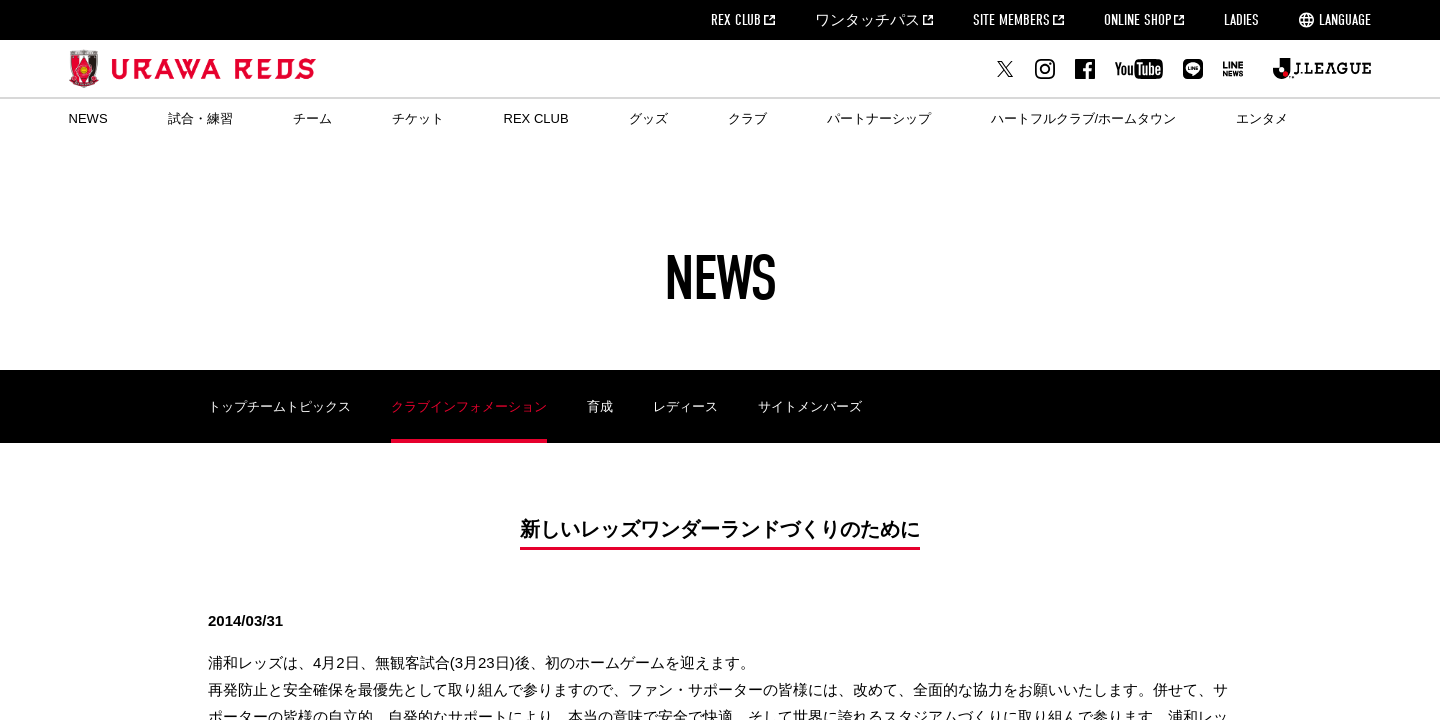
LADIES (1241, 20)
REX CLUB (736, 20)
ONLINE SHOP (1137, 20)
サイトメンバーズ (810, 406)
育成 (600, 406)
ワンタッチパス (867, 20)
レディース (685, 406)
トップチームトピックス (279, 406)
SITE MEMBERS (1011, 20)
